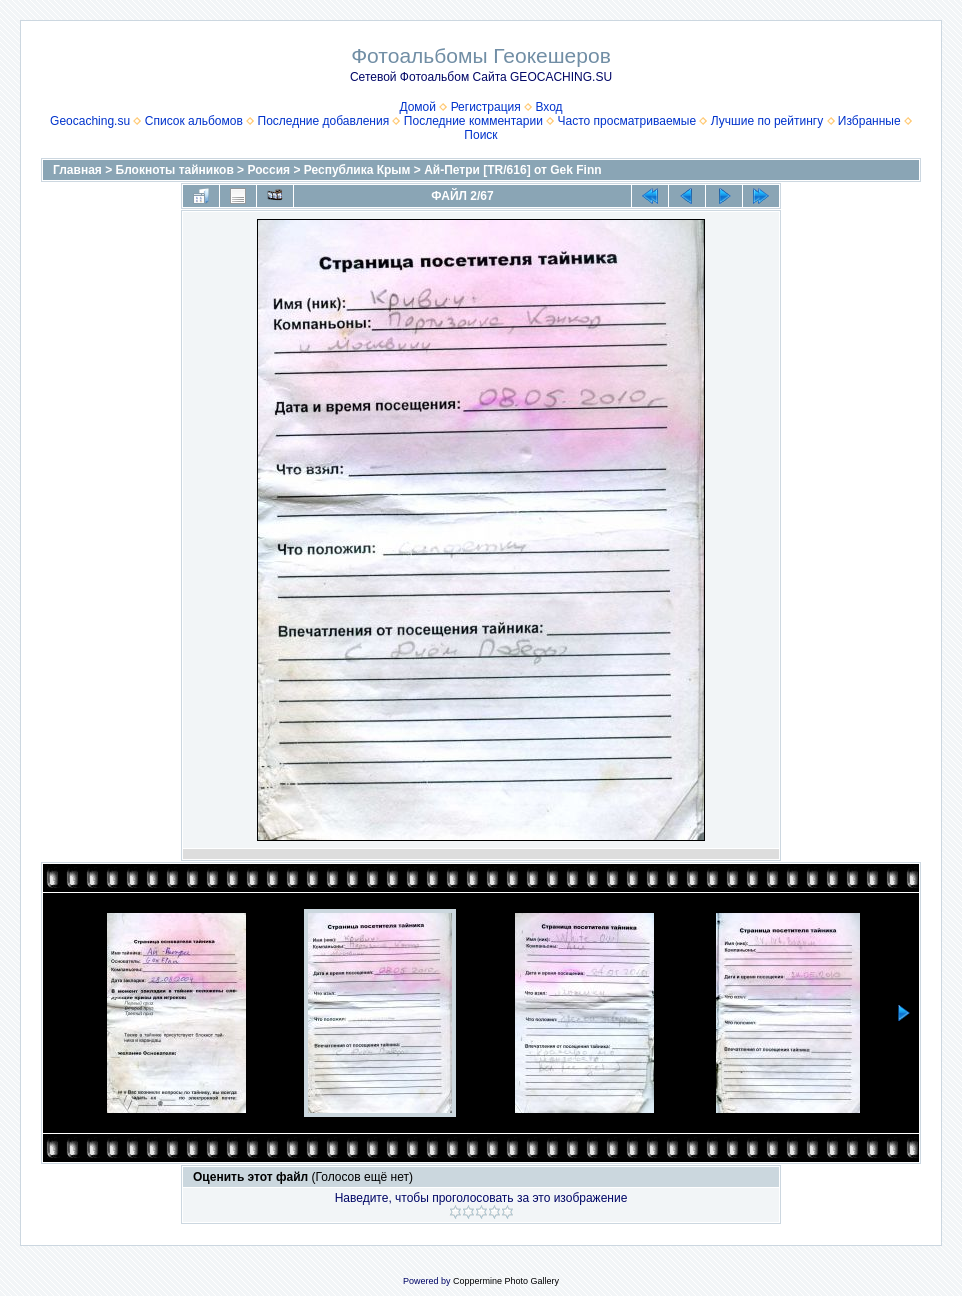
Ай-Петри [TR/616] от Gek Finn (512, 170)
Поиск (480, 135)
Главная (77, 170)
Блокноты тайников (175, 170)
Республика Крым (357, 170)
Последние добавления (324, 121)
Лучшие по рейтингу (767, 121)
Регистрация (486, 107)
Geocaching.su (90, 121)
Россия (268, 170)
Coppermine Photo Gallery (506, 1281)
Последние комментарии (473, 121)
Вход (548, 107)
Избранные (869, 121)
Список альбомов (194, 121)
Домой (417, 107)
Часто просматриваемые (627, 121)
